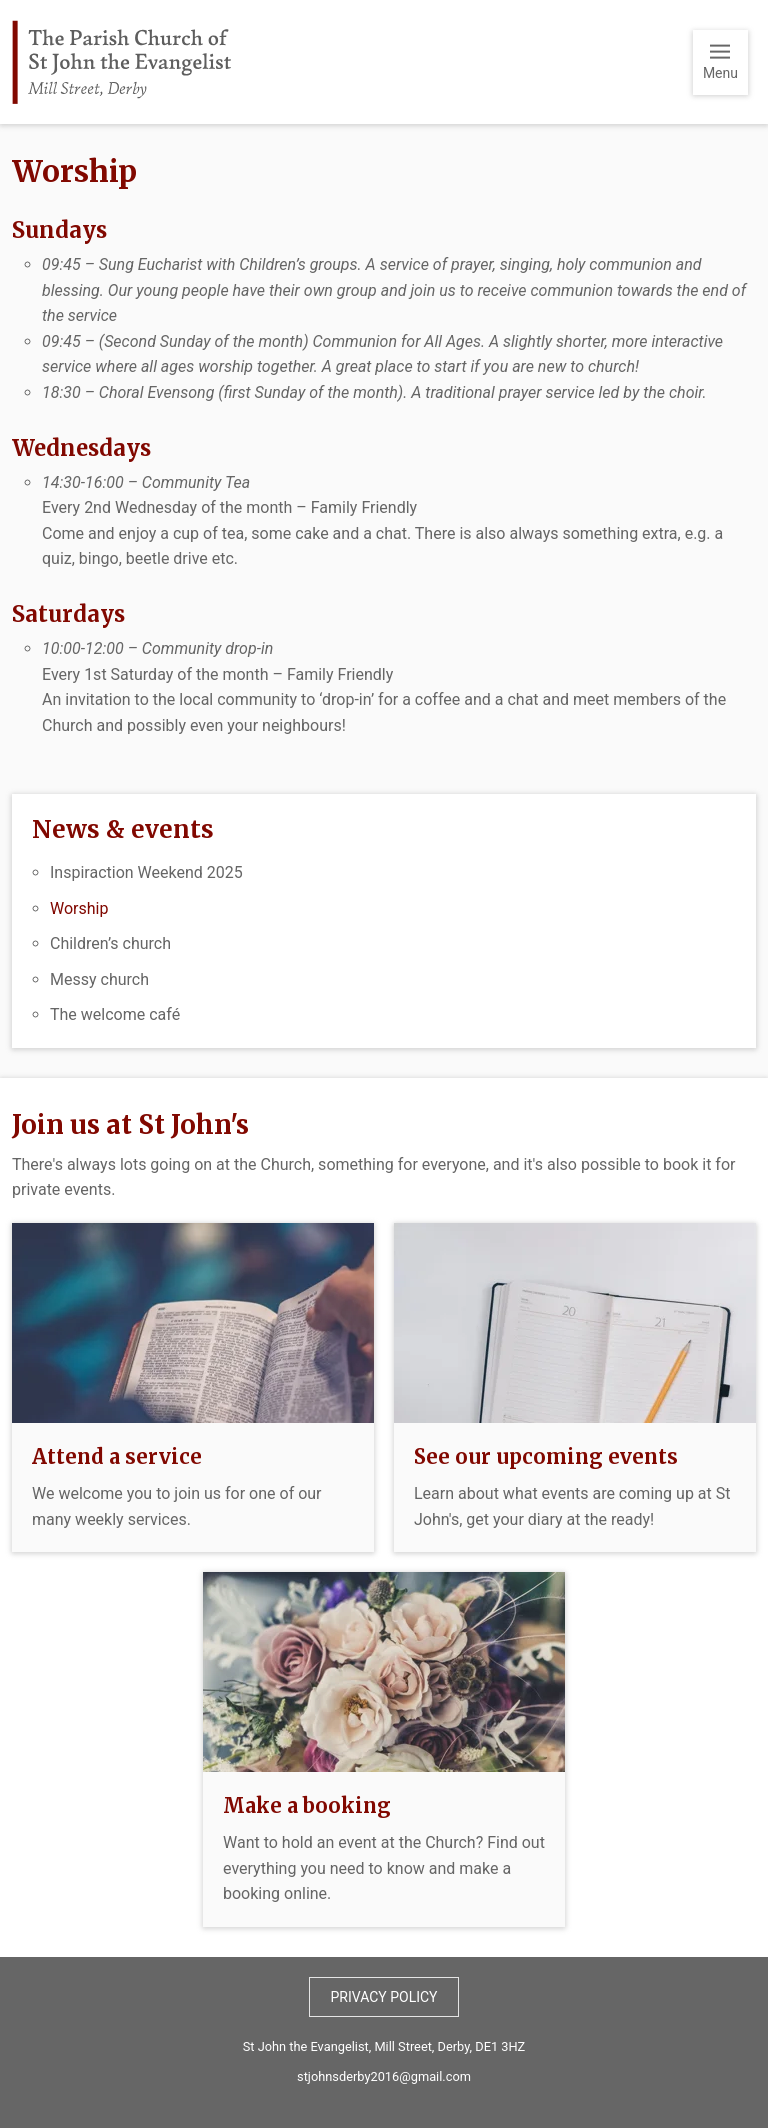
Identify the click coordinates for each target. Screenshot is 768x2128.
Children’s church (110, 943)
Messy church (99, 979)
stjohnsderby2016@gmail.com (384, 2076)
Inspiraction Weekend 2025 (146, 872)
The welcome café (115, 1014)
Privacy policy (383, 1997)
